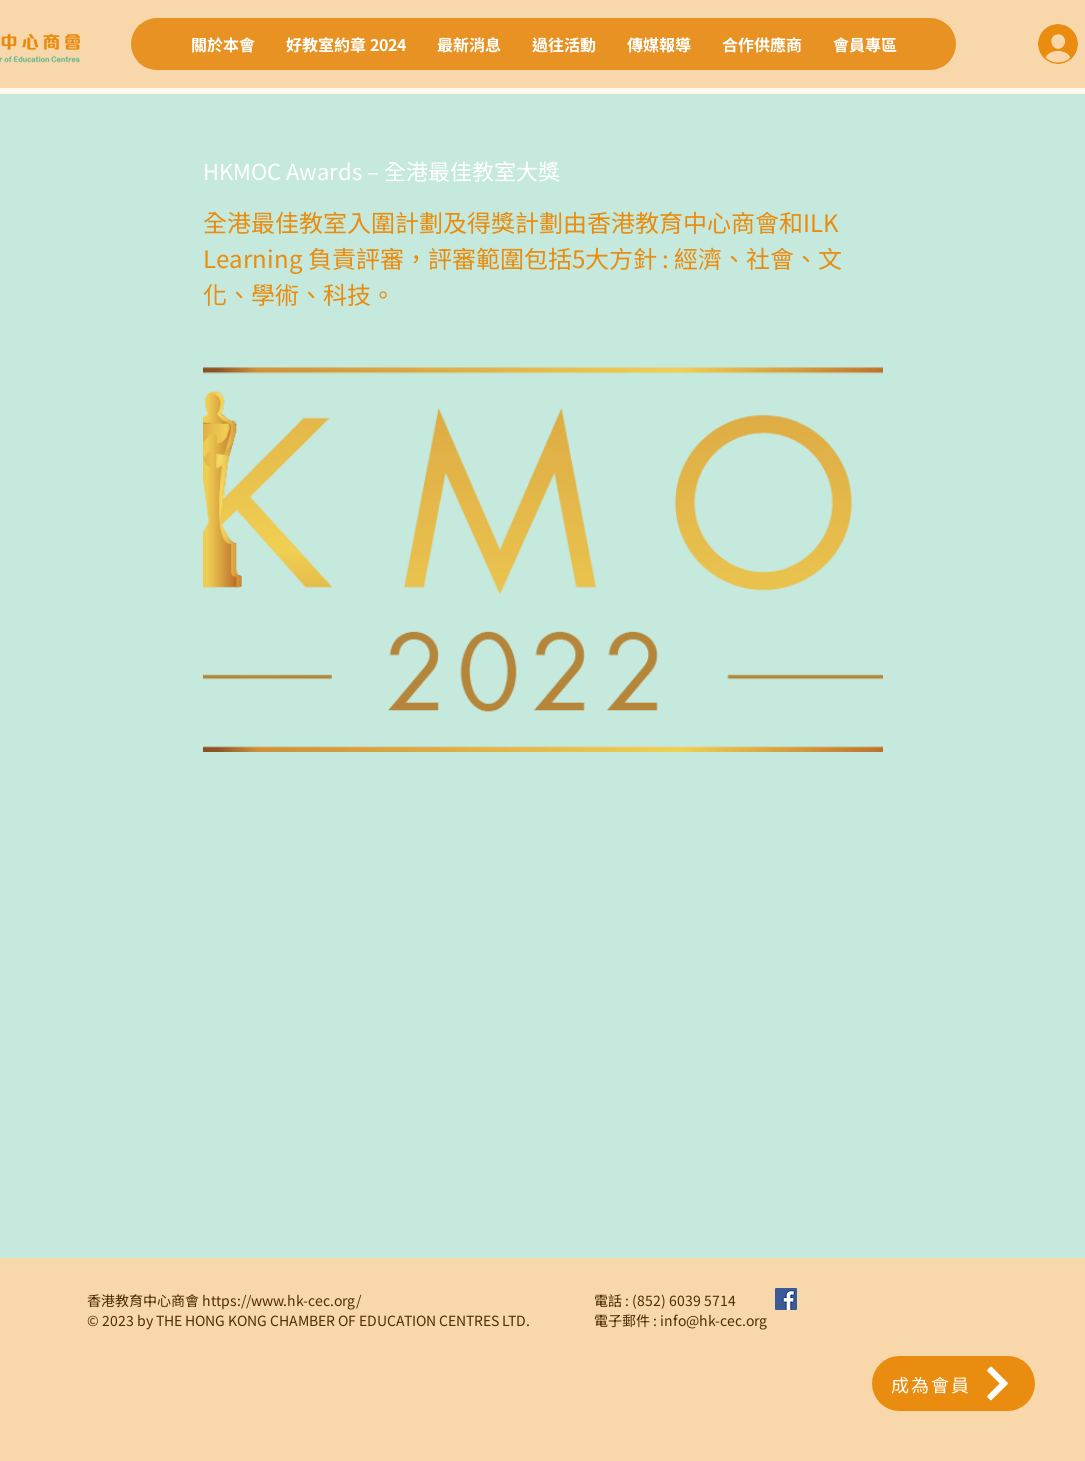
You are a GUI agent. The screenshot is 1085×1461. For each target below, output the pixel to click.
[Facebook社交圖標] (786, 1299)
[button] (953, 1383)
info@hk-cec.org (713, 1320)
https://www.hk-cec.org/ (281, 1300)
